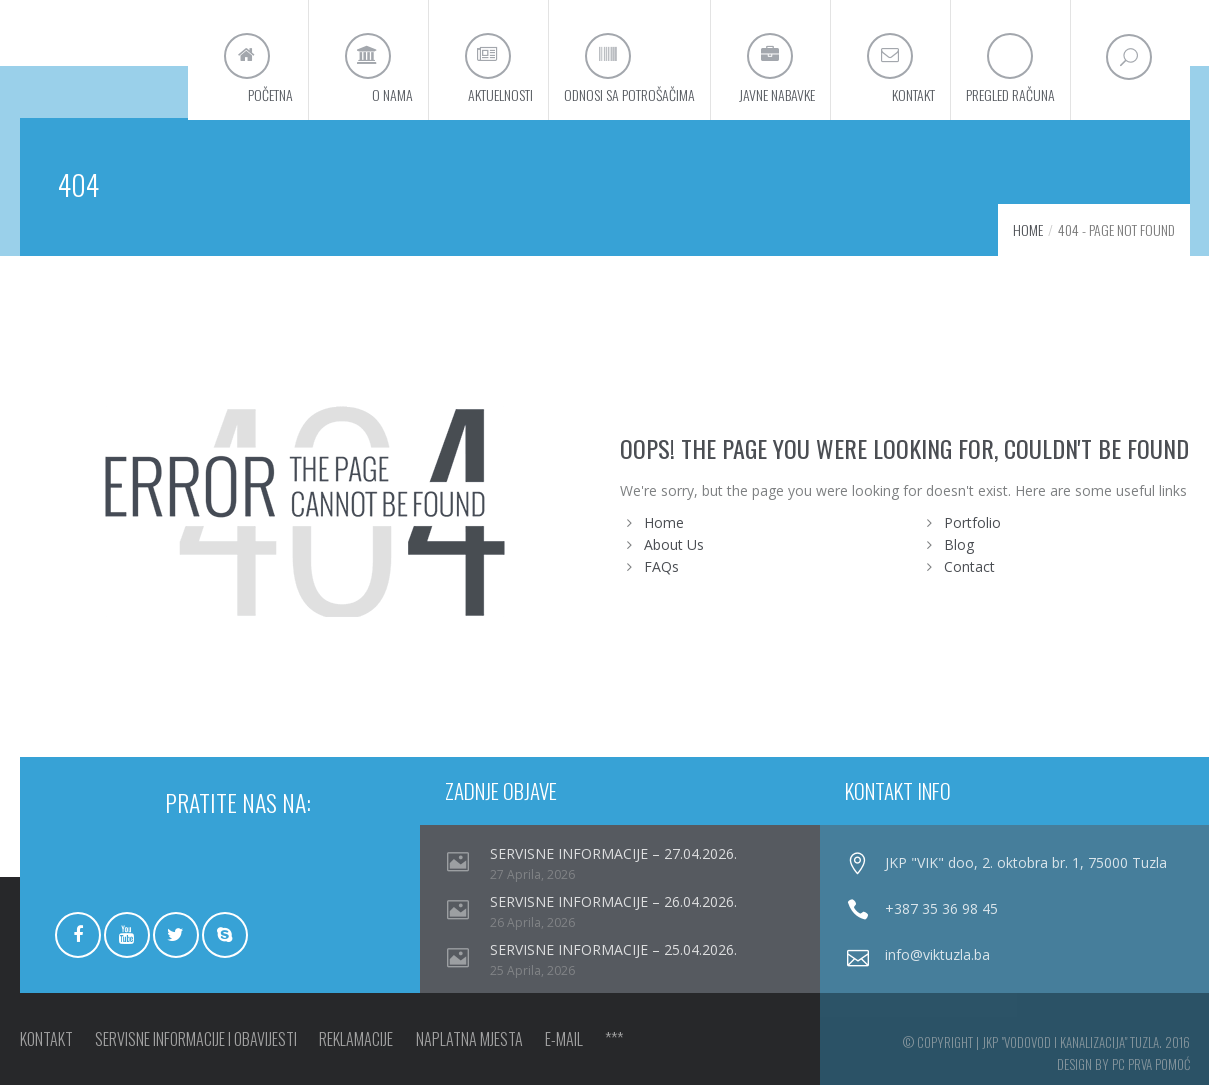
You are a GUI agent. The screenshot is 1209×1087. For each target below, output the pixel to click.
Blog (959, 546)
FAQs (661, 568)
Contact (969, 568)
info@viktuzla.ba (937, 956)
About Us (674, 546)
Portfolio (972, 524)
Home (1028, 231)
